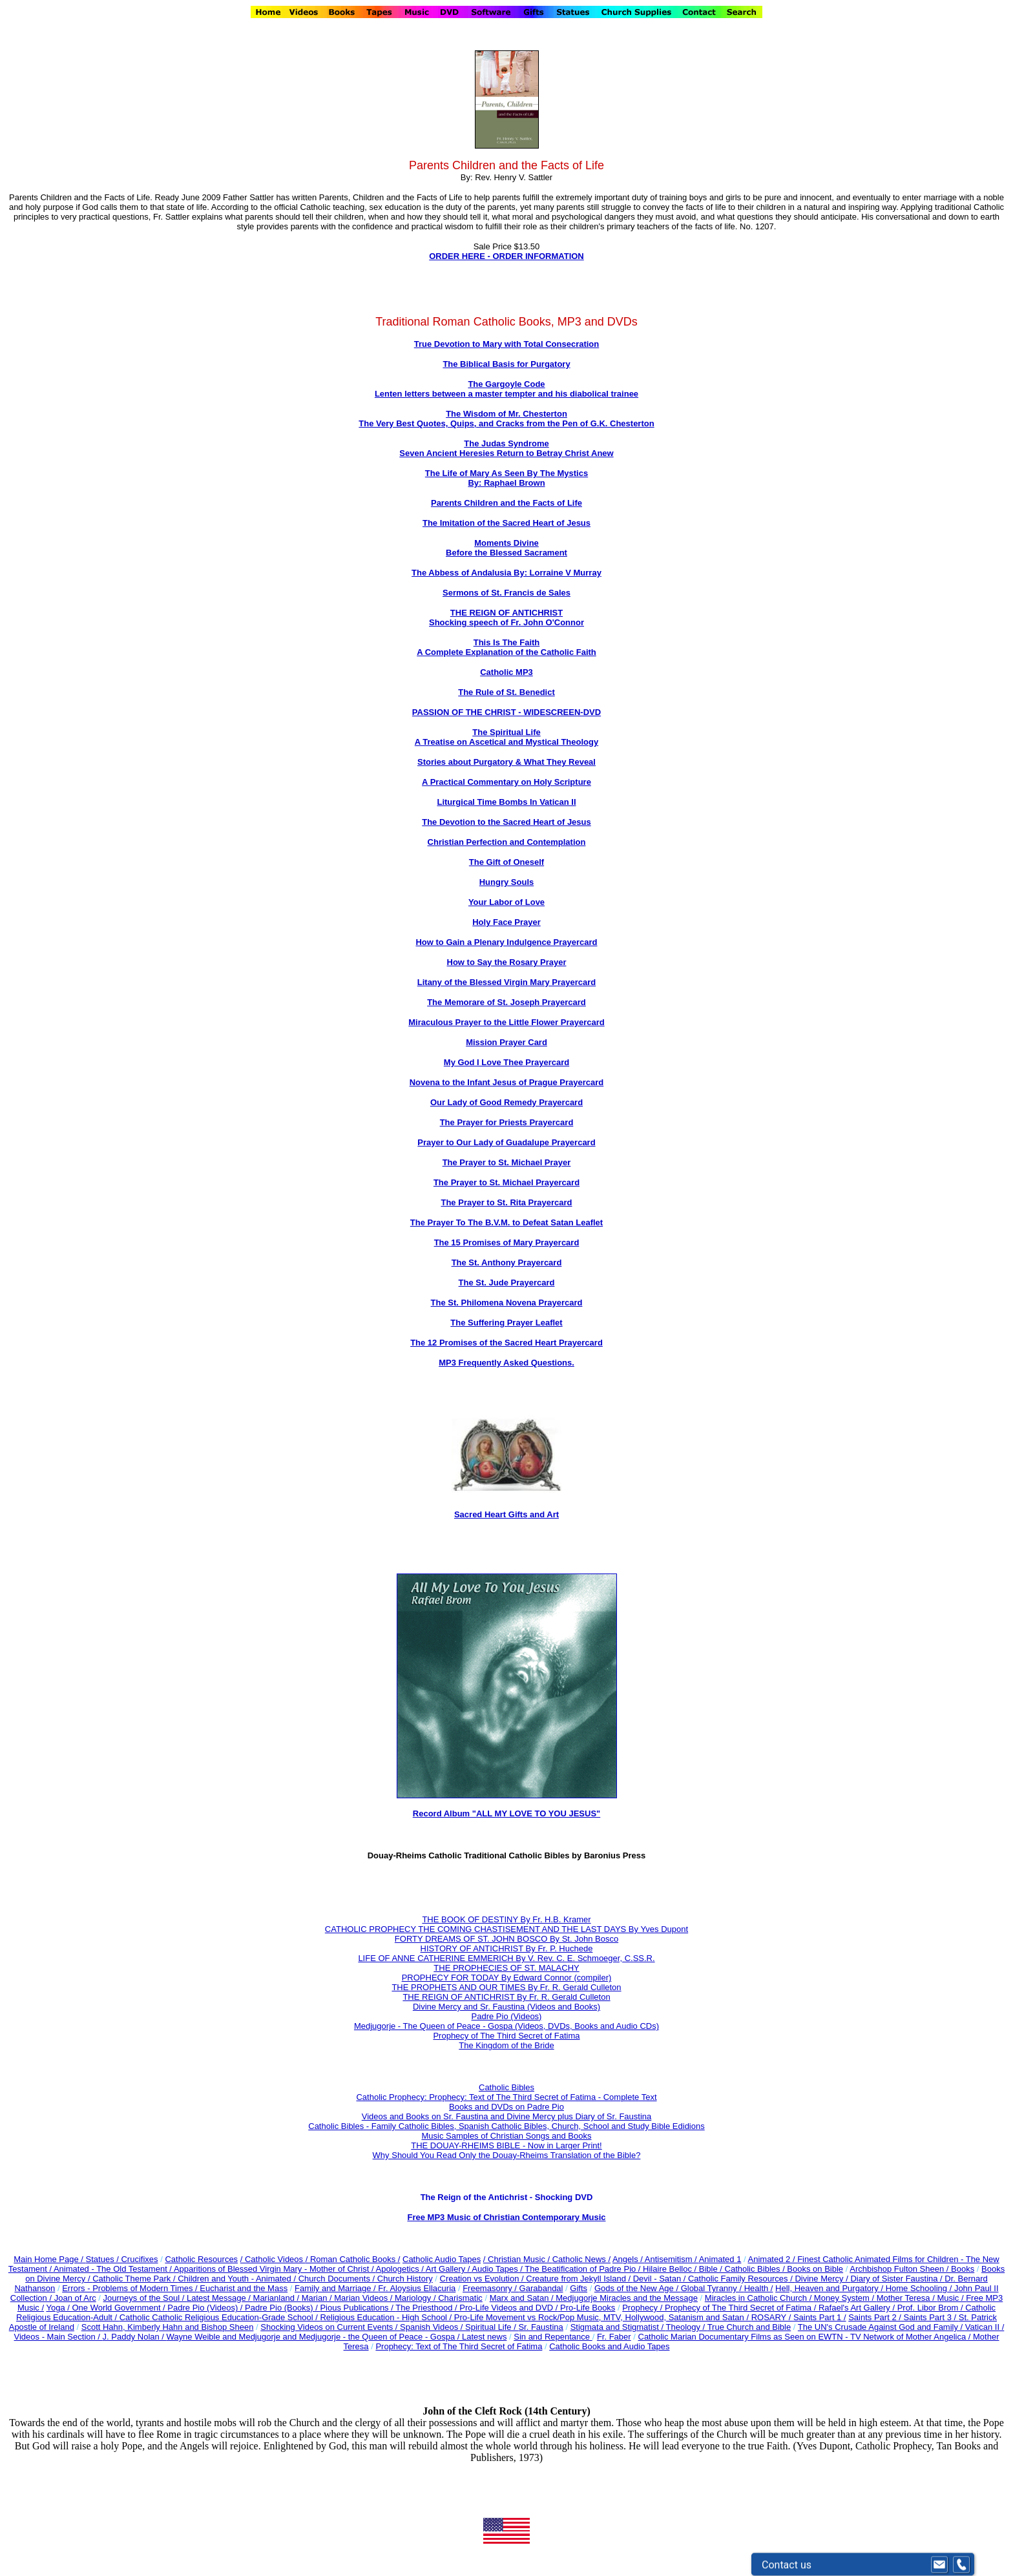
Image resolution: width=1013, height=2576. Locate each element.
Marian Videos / (364, 2298)
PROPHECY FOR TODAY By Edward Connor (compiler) (507, 1977)
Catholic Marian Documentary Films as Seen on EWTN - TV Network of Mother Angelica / (806, 2337)
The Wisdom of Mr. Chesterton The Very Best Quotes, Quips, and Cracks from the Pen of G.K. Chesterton (506, 418)
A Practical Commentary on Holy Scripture (506, 782)
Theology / (686, 2327)
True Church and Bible (749, 2327)
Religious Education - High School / (387, 2317)
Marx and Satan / (523, 2298)
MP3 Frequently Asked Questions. (506, 1362)
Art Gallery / (449, 2269)
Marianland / (277, 2298)
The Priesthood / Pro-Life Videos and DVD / (476, 2307)
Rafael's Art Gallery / (858, 2307)
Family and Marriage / (336, 2288)
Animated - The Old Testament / (114, 2269)
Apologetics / (400, 2269)
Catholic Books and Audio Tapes (609, 2346)
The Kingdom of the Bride (506, 2045)
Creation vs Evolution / (483, 2278)
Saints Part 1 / (819, 2317)
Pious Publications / (357, 2307)
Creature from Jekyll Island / (579, 2278)
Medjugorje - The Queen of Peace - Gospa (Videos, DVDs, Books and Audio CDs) (506, 2026)
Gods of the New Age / (637, 2288)
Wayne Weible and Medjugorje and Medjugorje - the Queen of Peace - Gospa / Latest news (337, 2337)
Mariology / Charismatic (439, 2298)
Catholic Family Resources (738, 2278)
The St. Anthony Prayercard (507, 1262)
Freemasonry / (491, 2288)
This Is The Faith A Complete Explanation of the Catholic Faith (506, 647)
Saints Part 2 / (874, 2317)
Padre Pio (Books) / (282, 2307)
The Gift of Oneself (506, 862)
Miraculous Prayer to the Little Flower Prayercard (506, 1022)
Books (962, 2269)
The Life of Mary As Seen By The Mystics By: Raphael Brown (506, 478)
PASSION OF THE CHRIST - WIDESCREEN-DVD (506, 712)
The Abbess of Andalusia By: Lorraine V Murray (506, 572)
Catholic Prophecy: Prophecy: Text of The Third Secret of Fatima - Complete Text (506, 2097)
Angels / (628, 2259)
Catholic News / (581, 2259)
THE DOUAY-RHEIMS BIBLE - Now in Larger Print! (506, 2145)
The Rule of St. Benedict (506, 692)
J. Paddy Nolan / (135, 2337)
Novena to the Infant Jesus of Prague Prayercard (507, 1082)
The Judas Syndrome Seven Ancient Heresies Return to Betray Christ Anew (506, 448)
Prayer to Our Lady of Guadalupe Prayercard (506, 1142)
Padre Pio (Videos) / (206, 2307)
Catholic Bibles (506, 2087)
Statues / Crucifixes (122, 2259)
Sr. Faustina (540, 2327)
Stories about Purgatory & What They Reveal (506, 762)
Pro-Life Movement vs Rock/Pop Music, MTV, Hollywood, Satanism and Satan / (602, 2317)
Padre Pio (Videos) (507, 2016)
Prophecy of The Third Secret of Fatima (506, 2036)
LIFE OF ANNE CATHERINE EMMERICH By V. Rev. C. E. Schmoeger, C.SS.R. (506, 1958)
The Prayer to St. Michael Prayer (507, 1162)
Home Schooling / (920, 2288)
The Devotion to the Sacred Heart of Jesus (506, 822)
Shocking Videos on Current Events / (330, 2327)
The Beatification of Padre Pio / (584, 2269)
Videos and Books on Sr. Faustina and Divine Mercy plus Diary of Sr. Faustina (507, 2116)
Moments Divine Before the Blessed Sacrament (506, 547)
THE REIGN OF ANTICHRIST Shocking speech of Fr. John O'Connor (506, 617)
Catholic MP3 (506, 672)
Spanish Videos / (432, 2327)
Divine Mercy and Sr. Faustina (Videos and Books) (506, 2006)
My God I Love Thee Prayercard (506, 1062)
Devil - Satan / (660, 2278)
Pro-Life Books (587, 2307)
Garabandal (541, 2288)
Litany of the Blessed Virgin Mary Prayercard (506, 982)
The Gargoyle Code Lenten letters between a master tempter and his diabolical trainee (506, 389)
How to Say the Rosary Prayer (507, 962)
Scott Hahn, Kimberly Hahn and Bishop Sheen (167, 2327)
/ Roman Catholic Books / (353, 2259)
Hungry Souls (506, 882)
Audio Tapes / (498, 2269)
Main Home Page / (48, 2259)
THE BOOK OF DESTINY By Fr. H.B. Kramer (506, 1919)
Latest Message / (220, 2298)
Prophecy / (643, 2307)
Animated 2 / (773, 2259)
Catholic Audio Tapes (441, 2259)
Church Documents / (336, 2278)
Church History (404, 2278)
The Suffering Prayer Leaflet (506, 1322)
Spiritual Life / (491, 2327)
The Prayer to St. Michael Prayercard (506, 1182)
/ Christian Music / (517, 2259)
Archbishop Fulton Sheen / (900, 2269)
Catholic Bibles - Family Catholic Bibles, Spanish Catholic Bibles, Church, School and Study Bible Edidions (506, 2126)
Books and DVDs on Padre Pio (506, 2107)
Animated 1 (720, 2259)
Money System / (845, 2298)
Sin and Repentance (553, 2337)
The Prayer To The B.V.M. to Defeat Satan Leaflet (506, 1222)
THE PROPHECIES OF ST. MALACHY (506, 1968)
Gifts (578, 2288)
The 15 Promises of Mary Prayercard (507, 1242)
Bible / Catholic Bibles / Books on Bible (769, 2269)
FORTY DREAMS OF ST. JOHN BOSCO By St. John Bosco (506, 1939)
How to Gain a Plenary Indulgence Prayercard (506, 942)
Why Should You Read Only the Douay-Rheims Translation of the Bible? (507, 2155)
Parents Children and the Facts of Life (506, 503)
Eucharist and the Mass (243, 2288)
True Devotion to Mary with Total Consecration (507, 344)
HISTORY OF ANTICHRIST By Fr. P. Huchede (507, 1948)
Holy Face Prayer (506, 922)
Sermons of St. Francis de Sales (506, 592)
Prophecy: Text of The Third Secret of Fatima (458, 2346)
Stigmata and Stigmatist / (618, 2327)
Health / (758, 2288)
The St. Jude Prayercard (507, 1282)
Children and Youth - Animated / (238, 2278)
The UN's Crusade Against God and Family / (881, 2327)
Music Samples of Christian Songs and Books (506, 2136)
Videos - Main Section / (58, 2337)
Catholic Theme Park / (135, 2278)
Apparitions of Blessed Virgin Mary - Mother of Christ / (275, 2269)
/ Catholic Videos (273, 2259)
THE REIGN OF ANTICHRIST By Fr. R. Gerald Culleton (506, 1997)
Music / (951, 2298)
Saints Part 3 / (930, 2317)
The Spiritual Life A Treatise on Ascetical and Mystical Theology (506, 737)
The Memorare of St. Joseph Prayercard (506, 1002)
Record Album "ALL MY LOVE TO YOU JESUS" (506, 1813)
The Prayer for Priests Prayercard (507, 1122)
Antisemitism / (672, 2259)
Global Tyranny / (712, 2288)
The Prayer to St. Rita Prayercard (506, 1202)
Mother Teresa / (907, 2298)
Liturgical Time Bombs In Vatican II (506, 802)
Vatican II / (984, 2327)
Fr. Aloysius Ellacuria (416, 2288)
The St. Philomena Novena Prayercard (507, 1302)
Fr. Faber (614, 2337)
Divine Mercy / (822, 2278)
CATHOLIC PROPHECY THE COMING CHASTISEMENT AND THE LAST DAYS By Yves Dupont (506, 1929)
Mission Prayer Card (506, 1042)
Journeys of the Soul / (145, 2298)
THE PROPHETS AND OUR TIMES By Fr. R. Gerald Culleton (506, 1987)
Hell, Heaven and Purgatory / (830, 2288)
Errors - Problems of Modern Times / (131, 2288)
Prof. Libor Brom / (931, 2307)
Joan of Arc (75, 2298)
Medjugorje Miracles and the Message (627, 2298)
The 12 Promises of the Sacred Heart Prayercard (506, 1342)
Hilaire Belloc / (669, 2269)
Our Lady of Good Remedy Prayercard (506, 1102)
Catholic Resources (201, 2259)
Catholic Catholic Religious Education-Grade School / (220, 2317)
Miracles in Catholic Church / (759, 2298)
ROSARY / (772, 2317)
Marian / (318, 2298)
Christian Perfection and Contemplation (507, 842)
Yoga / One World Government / (106, 2307)
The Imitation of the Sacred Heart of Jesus (506, 523)
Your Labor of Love (506, 902)
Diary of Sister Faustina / (897, 2278)
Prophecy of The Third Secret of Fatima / (742, 2307)
